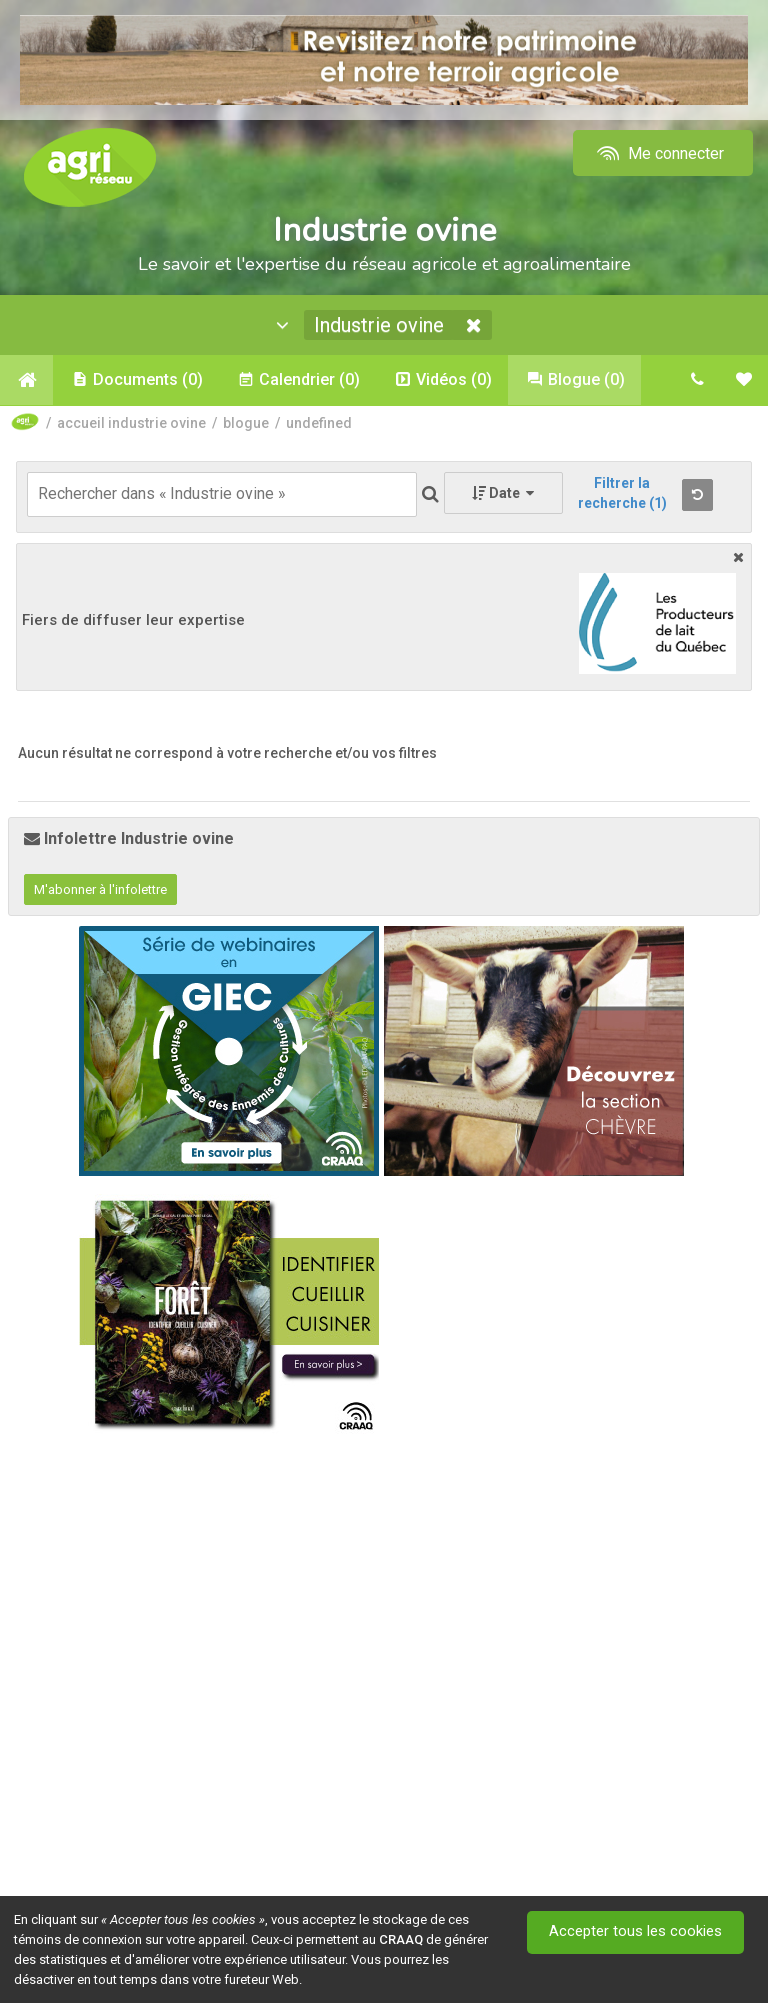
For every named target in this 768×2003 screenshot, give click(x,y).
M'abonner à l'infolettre (100, 889)
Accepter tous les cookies (636, 1932)
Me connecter (658, 153)
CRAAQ (401, 1939)
